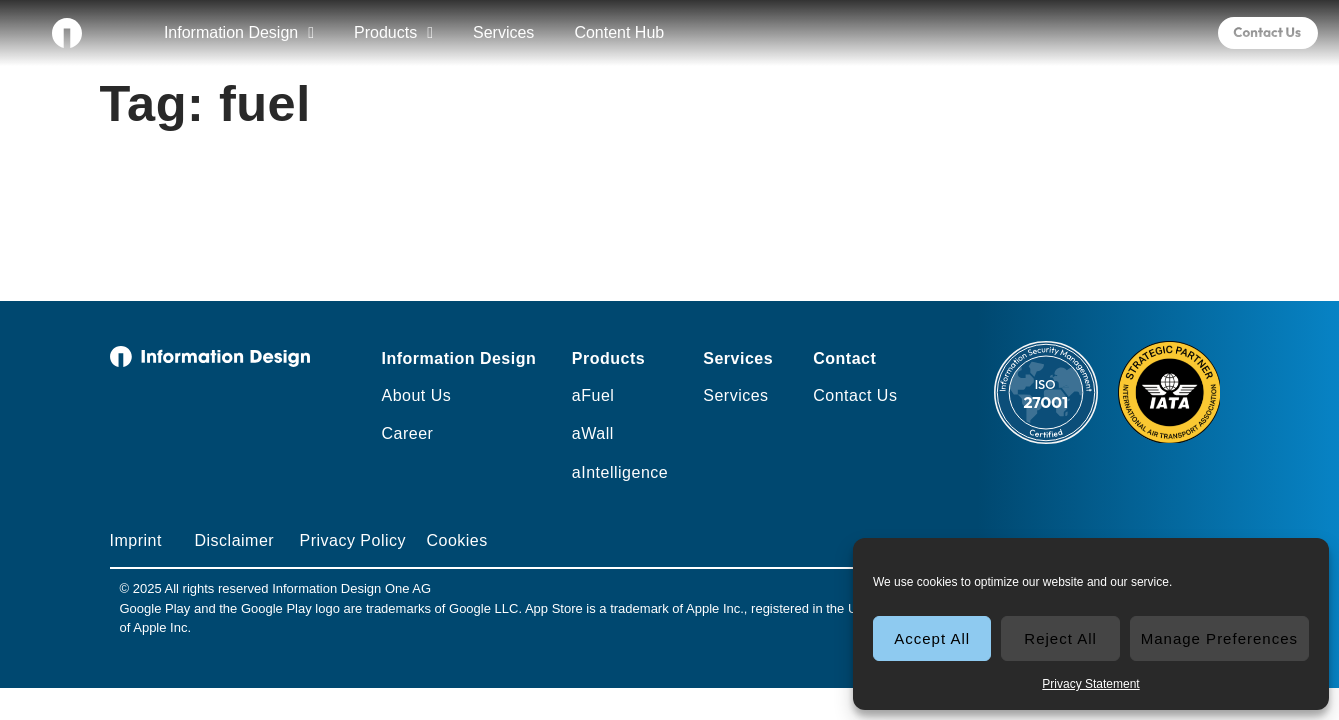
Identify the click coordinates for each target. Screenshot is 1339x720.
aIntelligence (620, 472)
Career (407, 433)
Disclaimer (234, 540)
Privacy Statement (1090, 684)
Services (503, 32)
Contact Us (855, 395)
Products (393, 33)
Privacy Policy (352, 540)
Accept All (932, 638)
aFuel (593, 395)
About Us (416, 395)
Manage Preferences (1219, 638)
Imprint (136, 540)
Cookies (456, 540)
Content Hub (619, 32)
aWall (593, 433)
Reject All (1060, 638)
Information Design (239, 33)
